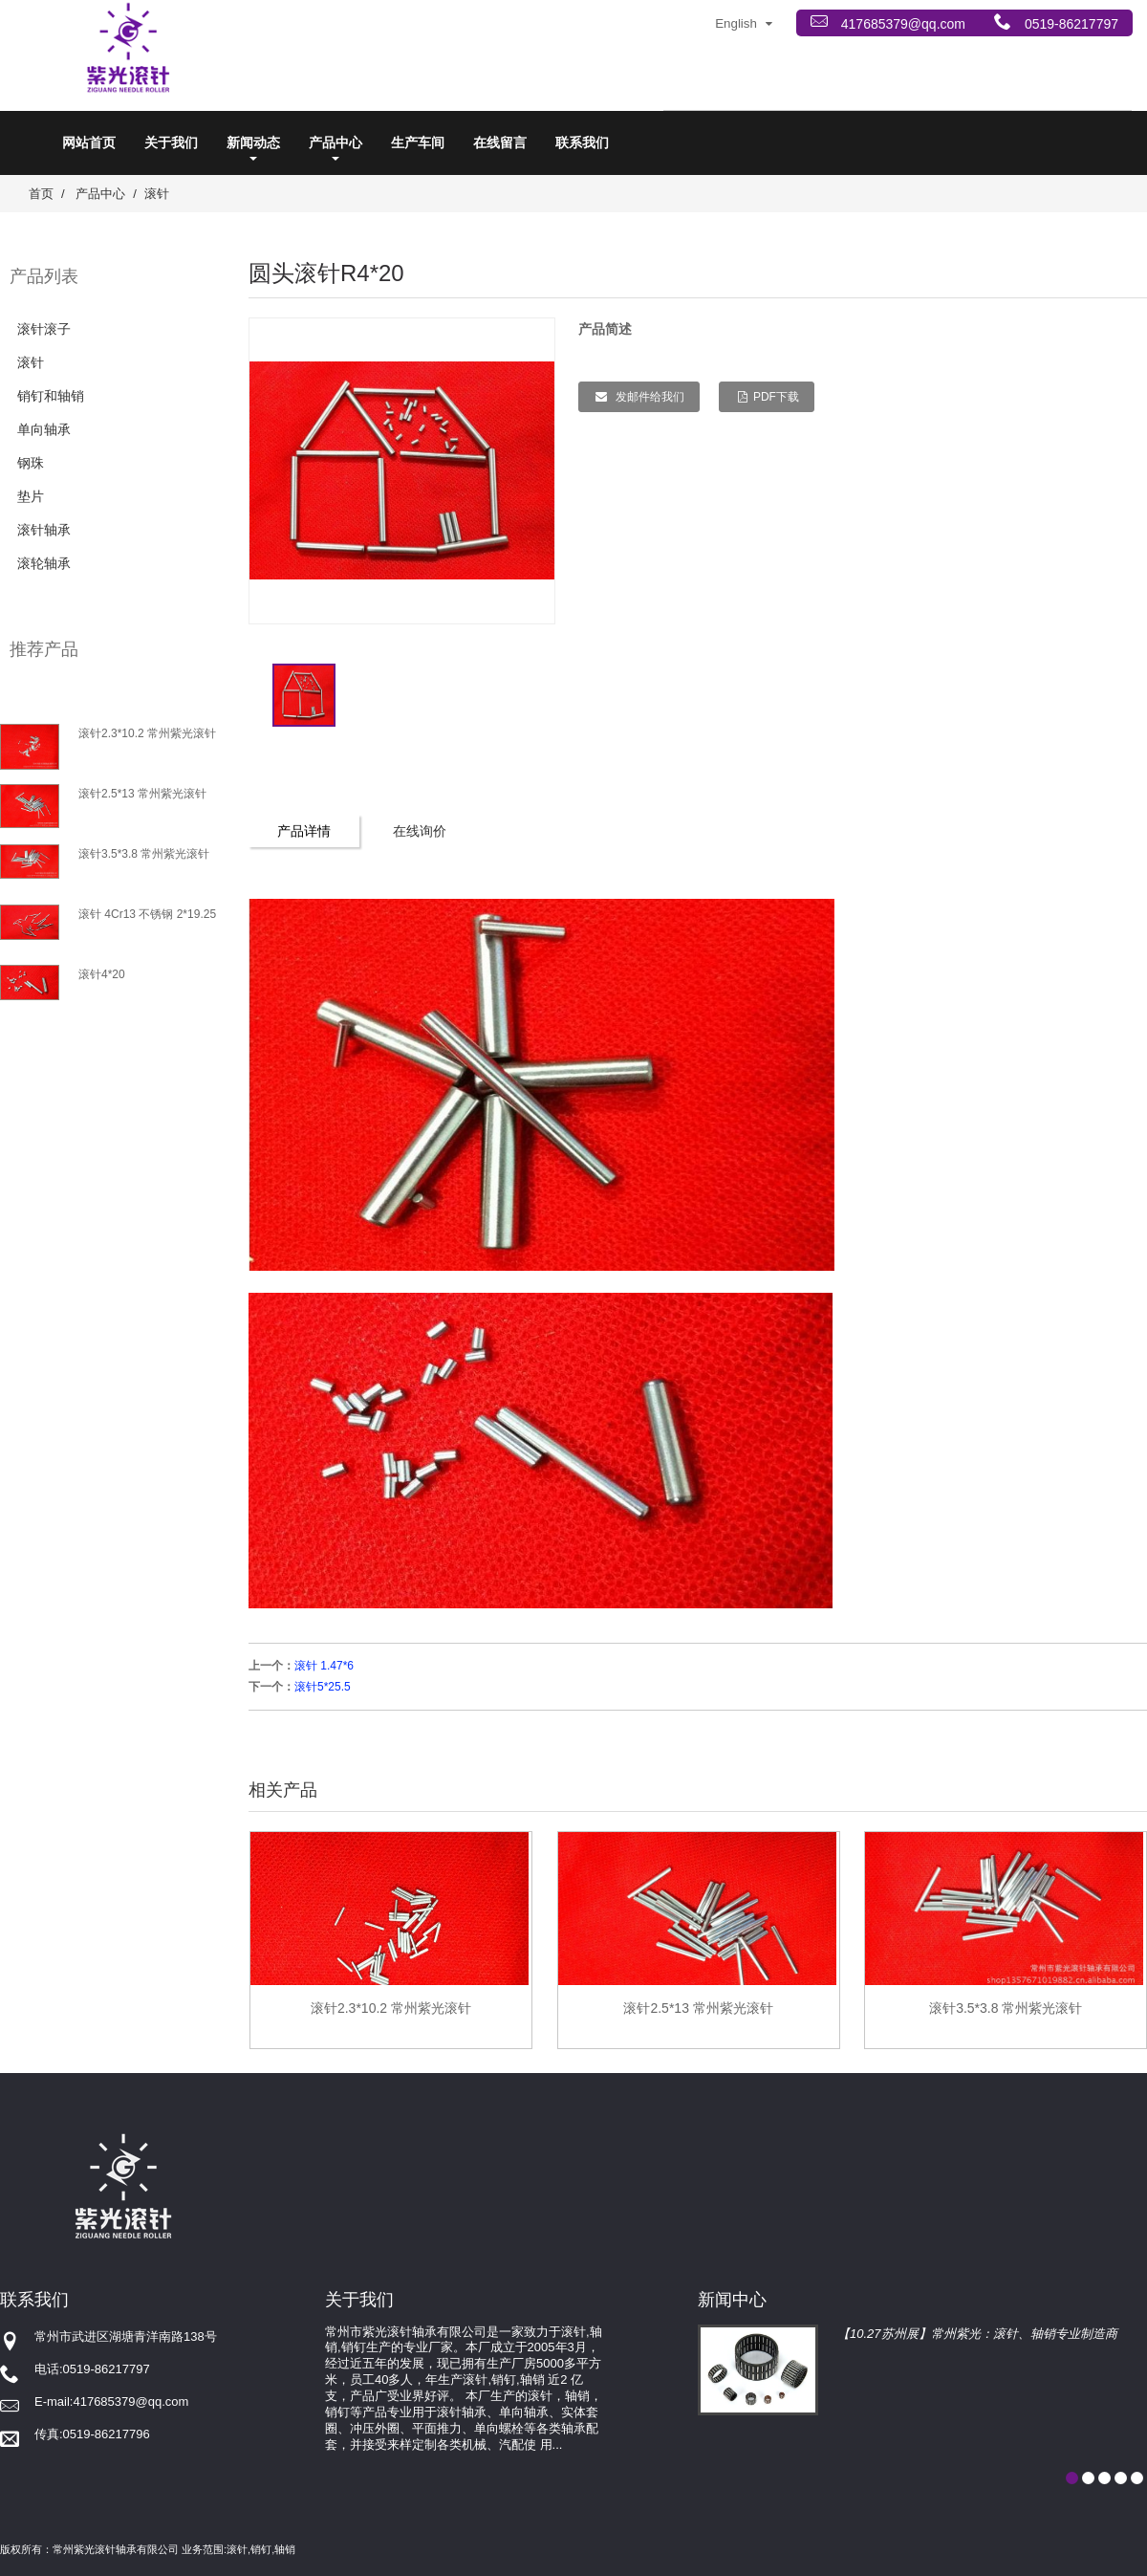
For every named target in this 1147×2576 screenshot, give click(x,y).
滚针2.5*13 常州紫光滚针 (142, 793)
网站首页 (89, 142)
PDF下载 (776, 397)
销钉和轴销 (50, 396)
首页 (41, 193)
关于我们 (171, 142)
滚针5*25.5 (322, 1686)
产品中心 (335, 148)
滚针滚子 (44, 329)
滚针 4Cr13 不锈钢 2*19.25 (147, 914)
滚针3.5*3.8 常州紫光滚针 (143, 854)
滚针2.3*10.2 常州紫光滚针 (147, 733)
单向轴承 (44, 429)
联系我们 (582, 142)
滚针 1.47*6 (324, 1665)
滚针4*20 (101, 974)
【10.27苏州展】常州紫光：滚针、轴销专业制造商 (977, 2333)
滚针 (156, 193)
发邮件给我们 (648, 397)
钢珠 (30, 462)
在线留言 (500, 142)
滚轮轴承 (44, 563)
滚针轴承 (44, 529)
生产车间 (417, 142)
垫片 (30, 496)
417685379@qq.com (901, 24)
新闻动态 (253, 148)
